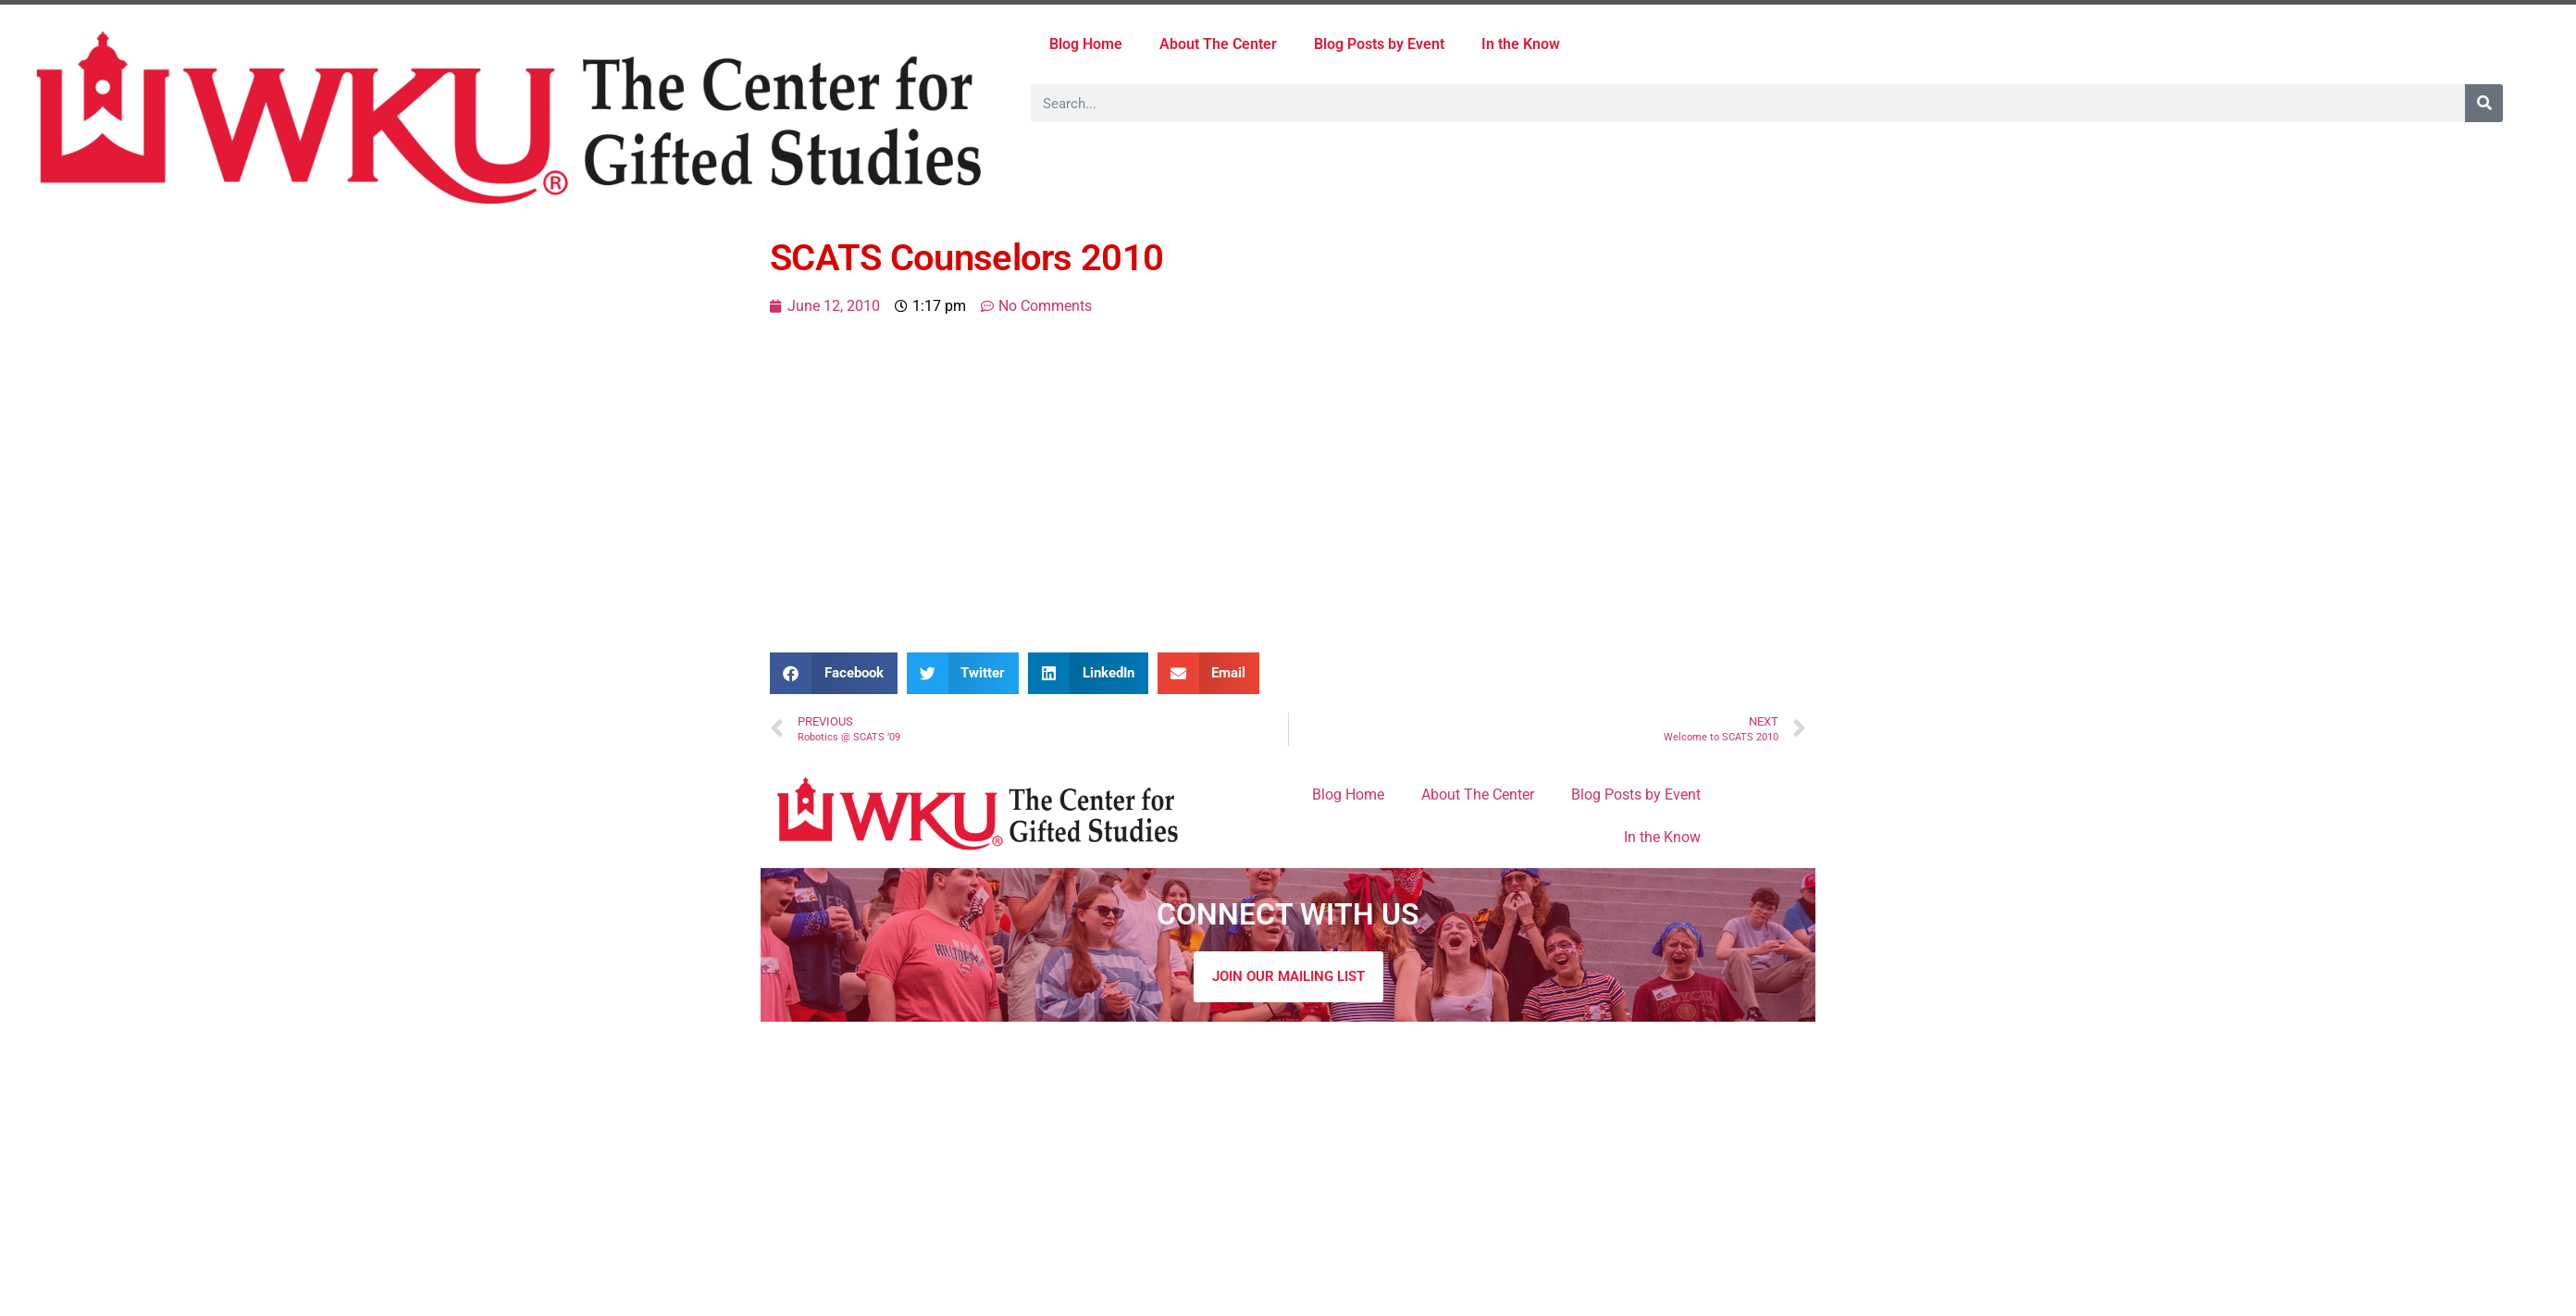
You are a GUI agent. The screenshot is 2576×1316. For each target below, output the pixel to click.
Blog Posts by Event (1379, 44)
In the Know (1520, 44)
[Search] (2484, 103)
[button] (834, 673)
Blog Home (1085, 44)
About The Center (1218, 44)
